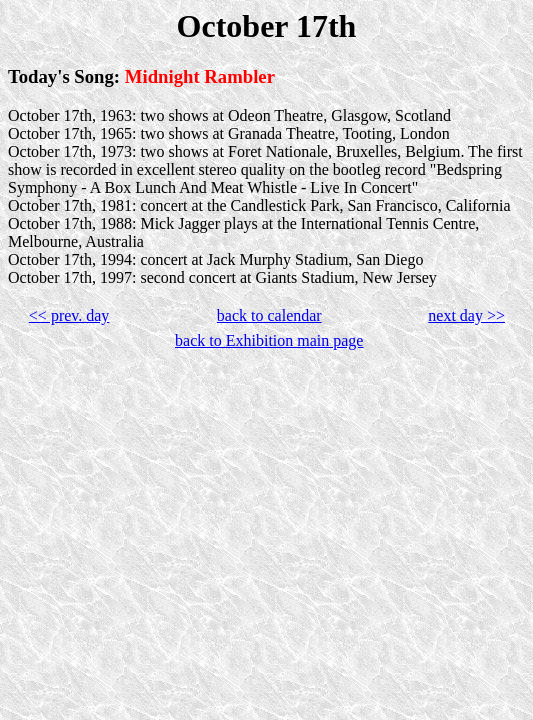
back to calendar (269, 315)
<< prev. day (69, 315)
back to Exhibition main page (269, 340)
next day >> (466, 315)
